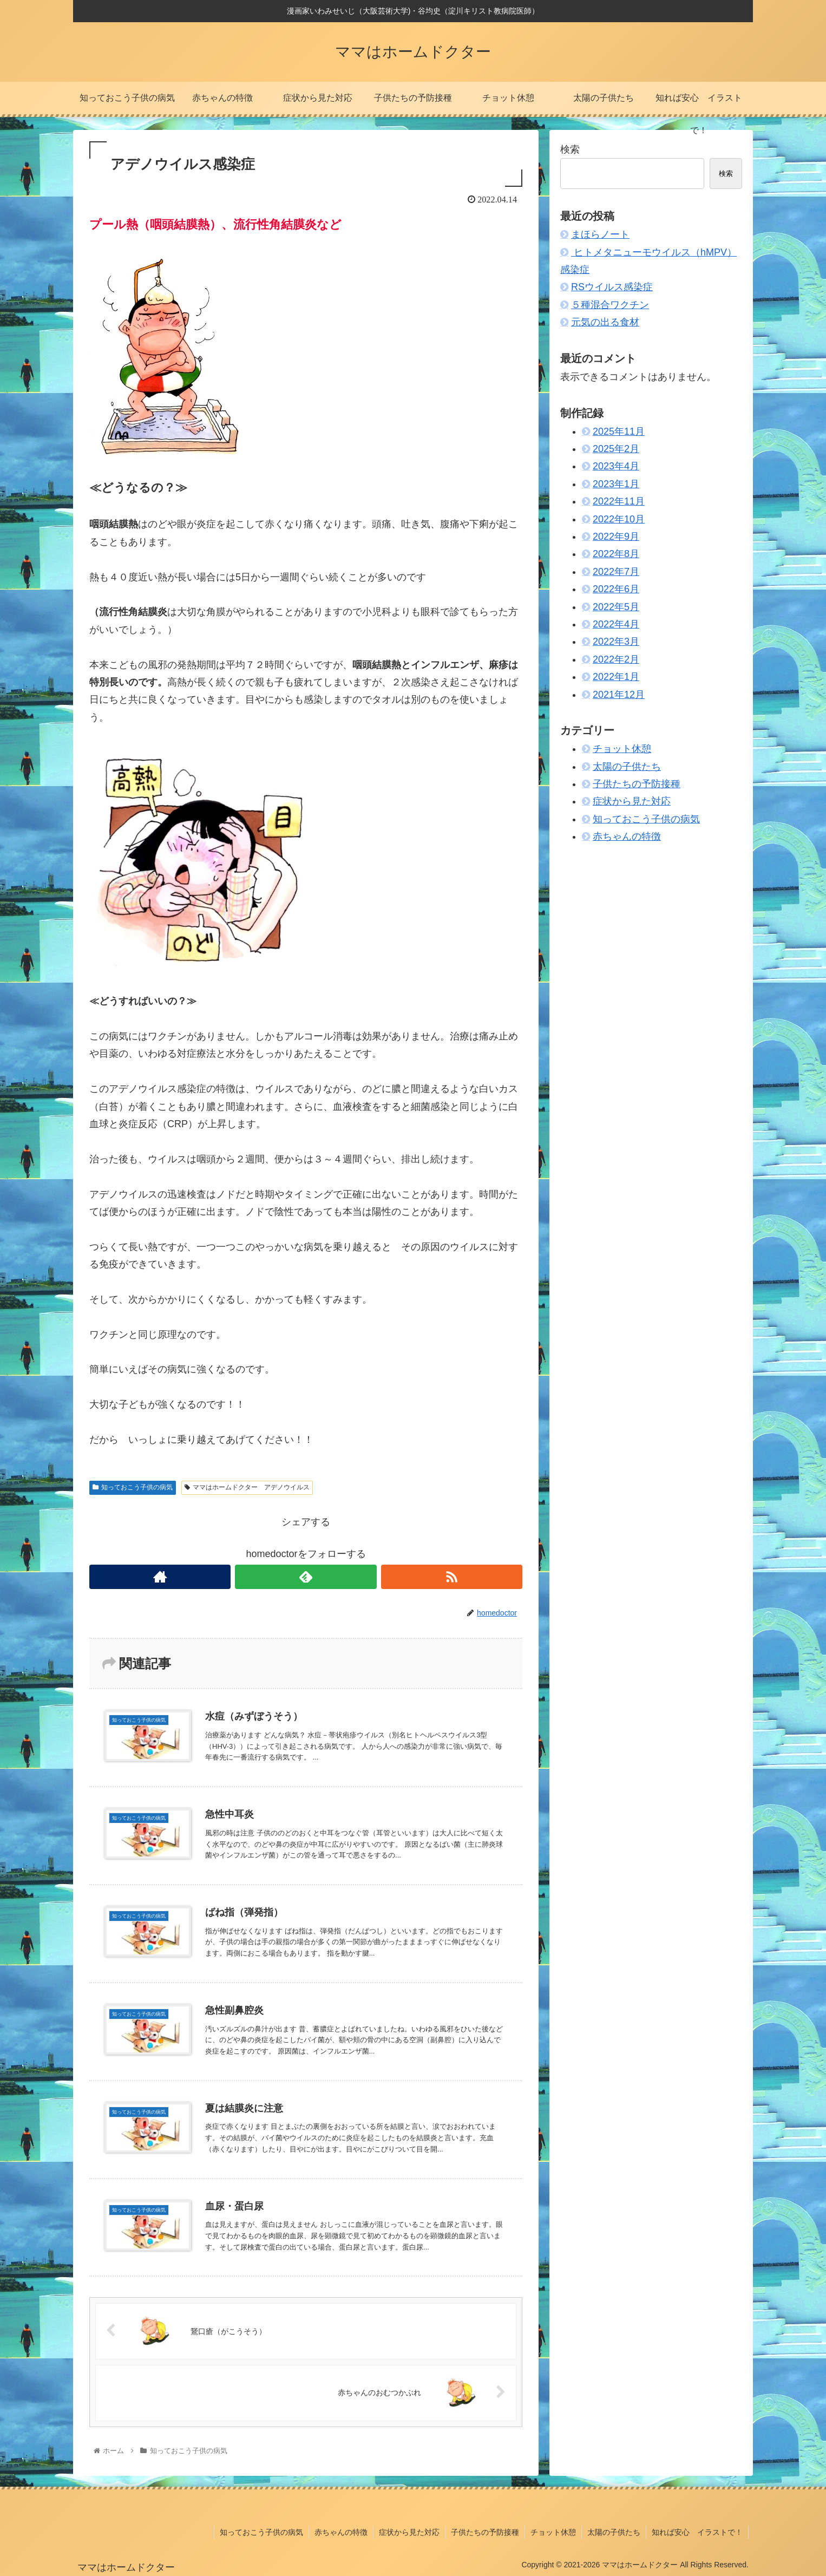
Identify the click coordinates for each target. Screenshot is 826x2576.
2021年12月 (619, 694)
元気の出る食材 (605, 322)
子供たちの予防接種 (636, 784)
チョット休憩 (622, 748)
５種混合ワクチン (610, 304)
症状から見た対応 (632, 801)
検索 (570, 149)
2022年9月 (616, 536)
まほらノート (600, 234)
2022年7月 (616, 571)
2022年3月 (616, 641)
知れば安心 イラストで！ (697, 2532)
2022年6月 (616, 589)
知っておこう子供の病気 (133, 1487)
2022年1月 (616, 676)
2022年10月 (619, 519)
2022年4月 (616, 624)
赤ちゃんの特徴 (627, 836)
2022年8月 (616, 553)
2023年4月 (616, 466)
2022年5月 (616, 606)
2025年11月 (619, 431)
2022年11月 (619, 501)
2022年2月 (616, 659)
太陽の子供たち (627, 766)
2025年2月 (616, 448)
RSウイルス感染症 (612, 287)
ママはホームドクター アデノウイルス (247, 1487)
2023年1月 (616, 484)
